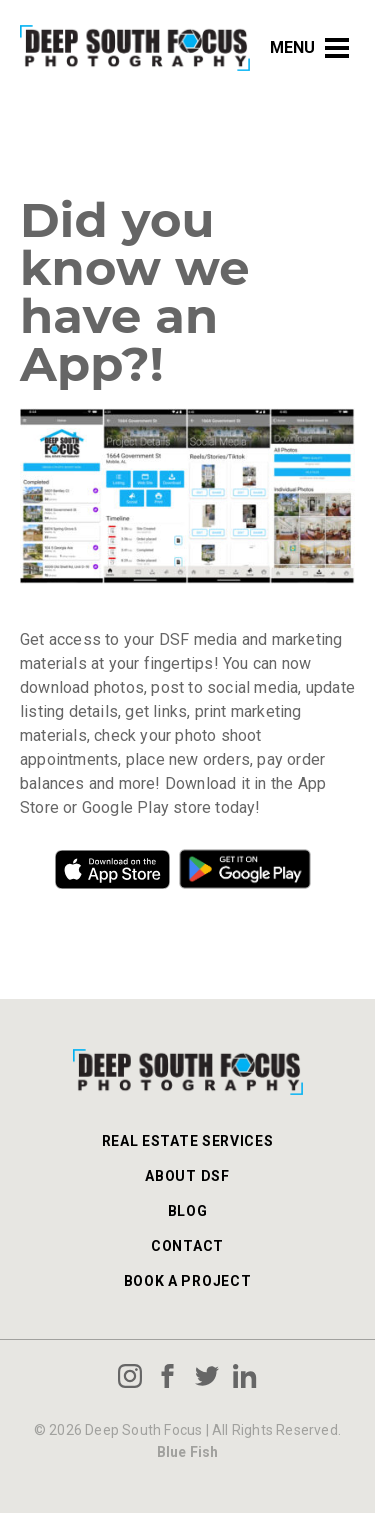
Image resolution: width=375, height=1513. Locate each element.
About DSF (187, 1176)
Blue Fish (188, 1452)
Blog (188, 1211)
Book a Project (188, 1281)
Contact (187, 1246)
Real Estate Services (188, 1141)
